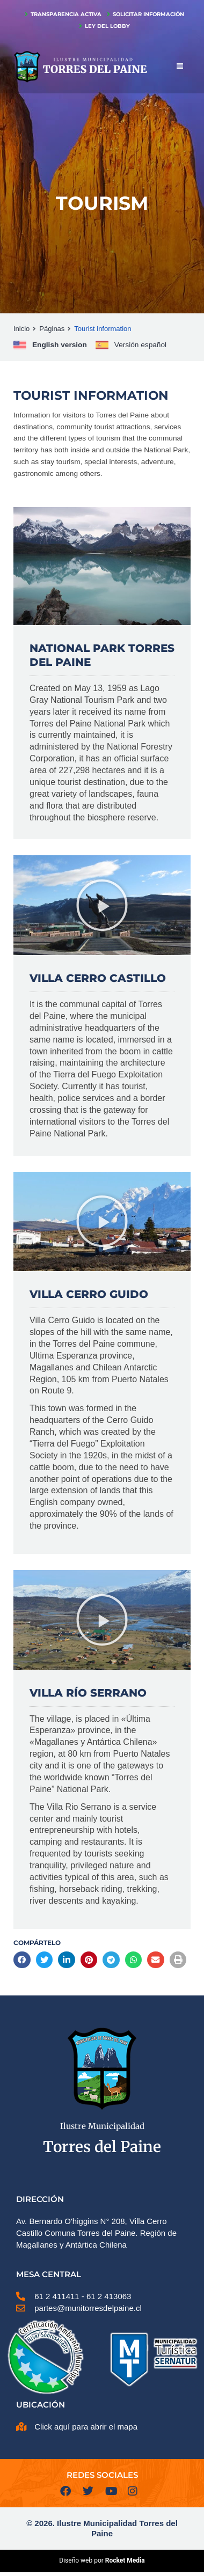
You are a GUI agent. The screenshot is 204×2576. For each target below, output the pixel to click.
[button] (102, 905)
